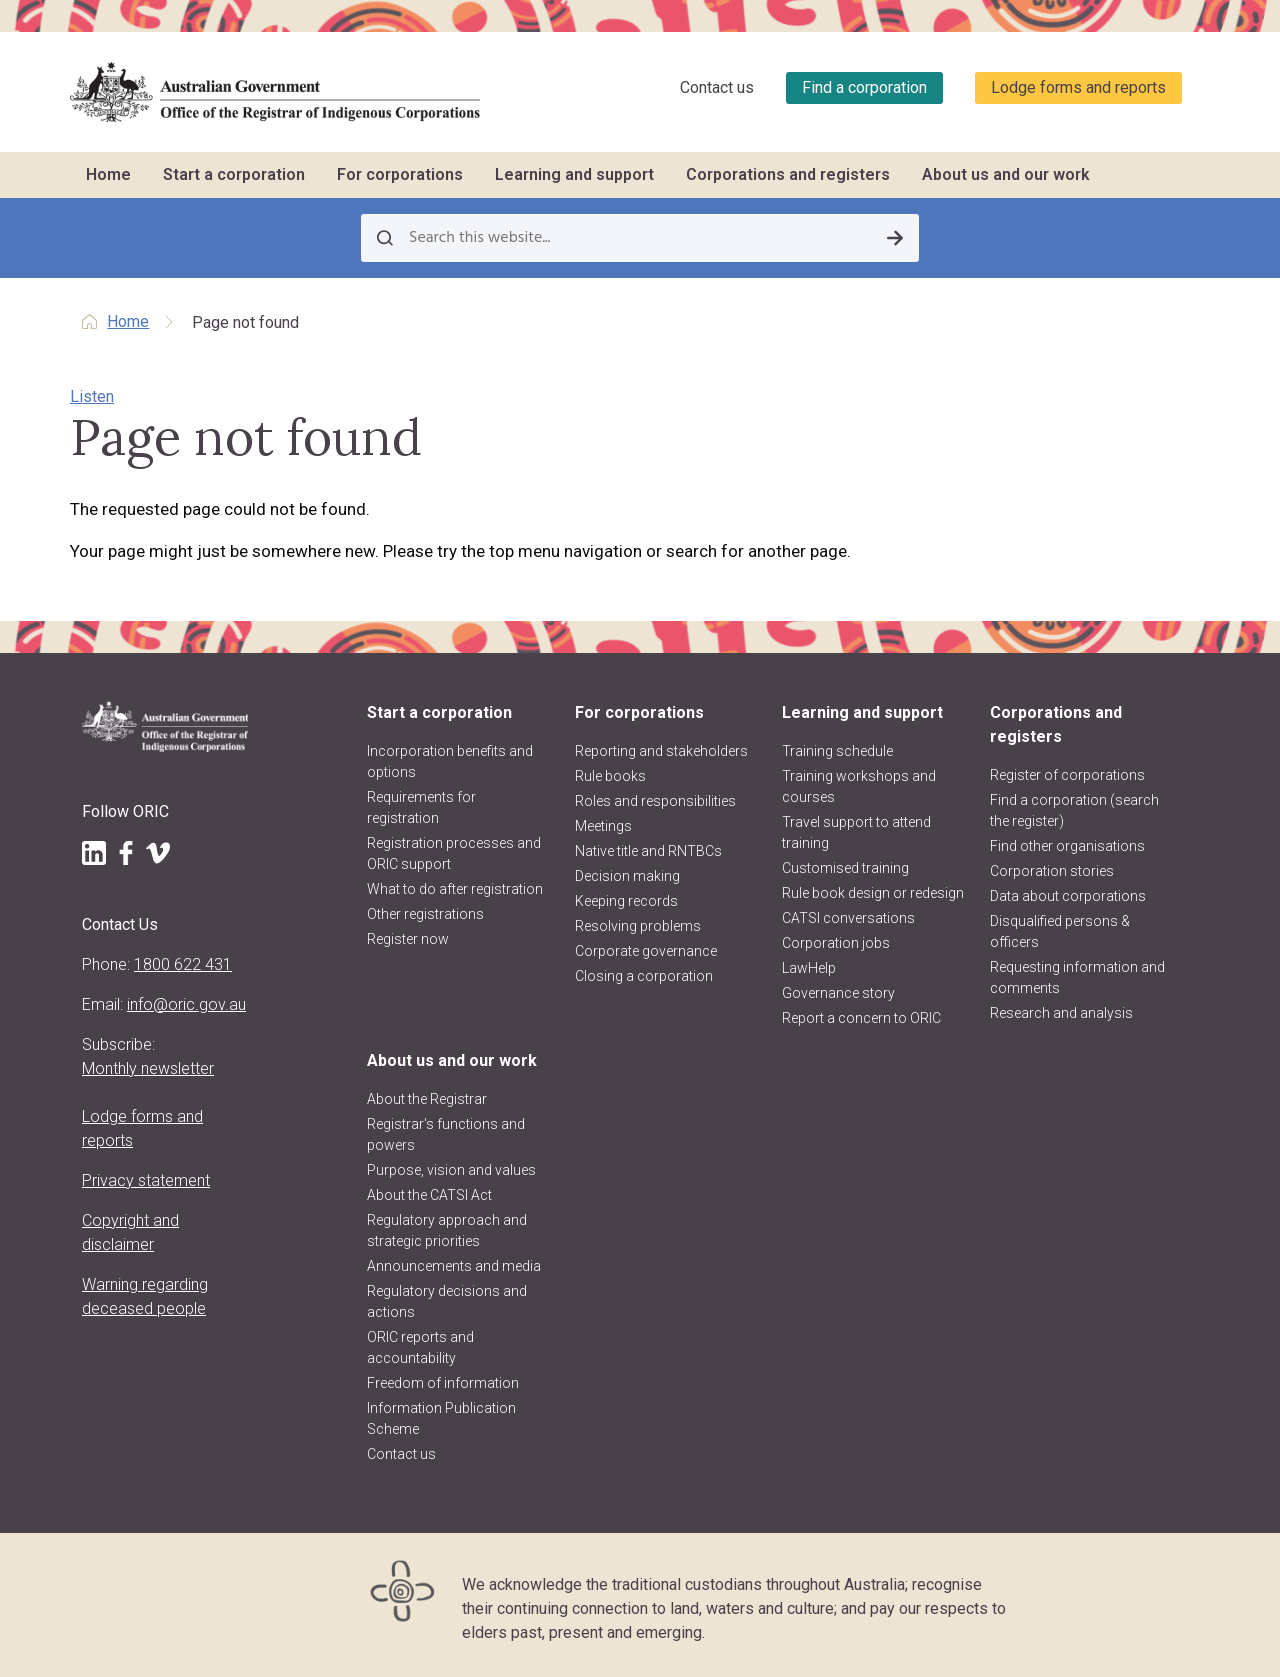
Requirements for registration (421, 807)
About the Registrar (427, 1099)
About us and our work (1006, 174)
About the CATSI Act (429, 1195)
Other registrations (425, 914)
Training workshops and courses (859, 786)
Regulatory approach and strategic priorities (447, 1230)
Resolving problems (638, 926)
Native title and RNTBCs (648, 851)
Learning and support (574, 174)
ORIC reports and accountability (420, 1347)
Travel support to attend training (856, 832)
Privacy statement (146, 1180)
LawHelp (809, 968)
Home (108, 174)
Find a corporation (864, 87)
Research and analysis (1061, 1013)
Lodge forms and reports (1078, 87)
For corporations (400, 174)
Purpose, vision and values (451, 1170)
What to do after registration (455, 889)
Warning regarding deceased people (145, 1296)
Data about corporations (1068, 896)
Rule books (610, 776)
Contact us (717, 87)
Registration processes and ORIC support (454, 853)
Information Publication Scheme (441, 1418)
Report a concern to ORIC (861, 1018)
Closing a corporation (644, 976)
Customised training (845, 868)
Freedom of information (443, 1383)
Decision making (627, 876)
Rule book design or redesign (873, 893)
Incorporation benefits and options (450, 761)
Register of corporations (1067, 775)
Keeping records (626, 901)
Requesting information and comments (1077, 977)
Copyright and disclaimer (130, 1232)
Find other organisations (1067, 846)
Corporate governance (646, 951)
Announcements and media (454, 1266)
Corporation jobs (836, 943)
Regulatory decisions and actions (447, 1301)
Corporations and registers (788, 174)
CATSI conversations (848, 918)
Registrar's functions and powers (446, 1134)
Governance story (838, 993)
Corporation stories (1052, 871)
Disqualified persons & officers (1060, 931)
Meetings (603, 826)
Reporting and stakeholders (661, 751)
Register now (408, 939)
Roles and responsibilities (655, 801)
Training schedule (837, 751)
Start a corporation (234, 174)
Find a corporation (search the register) (1074, 810)
